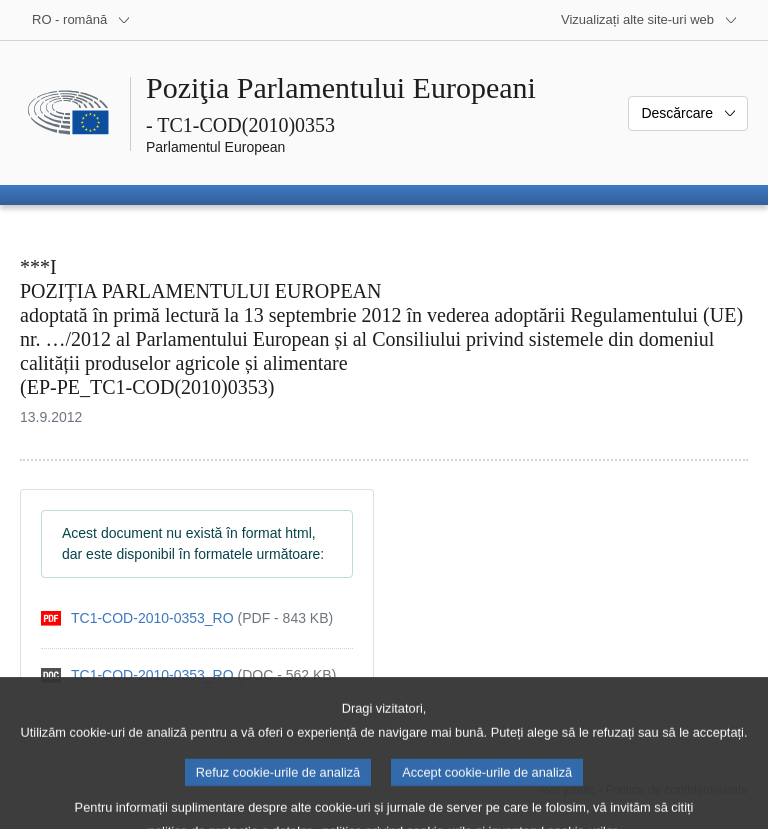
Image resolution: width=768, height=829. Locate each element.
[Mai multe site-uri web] (649, 20)
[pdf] (187, 618)
